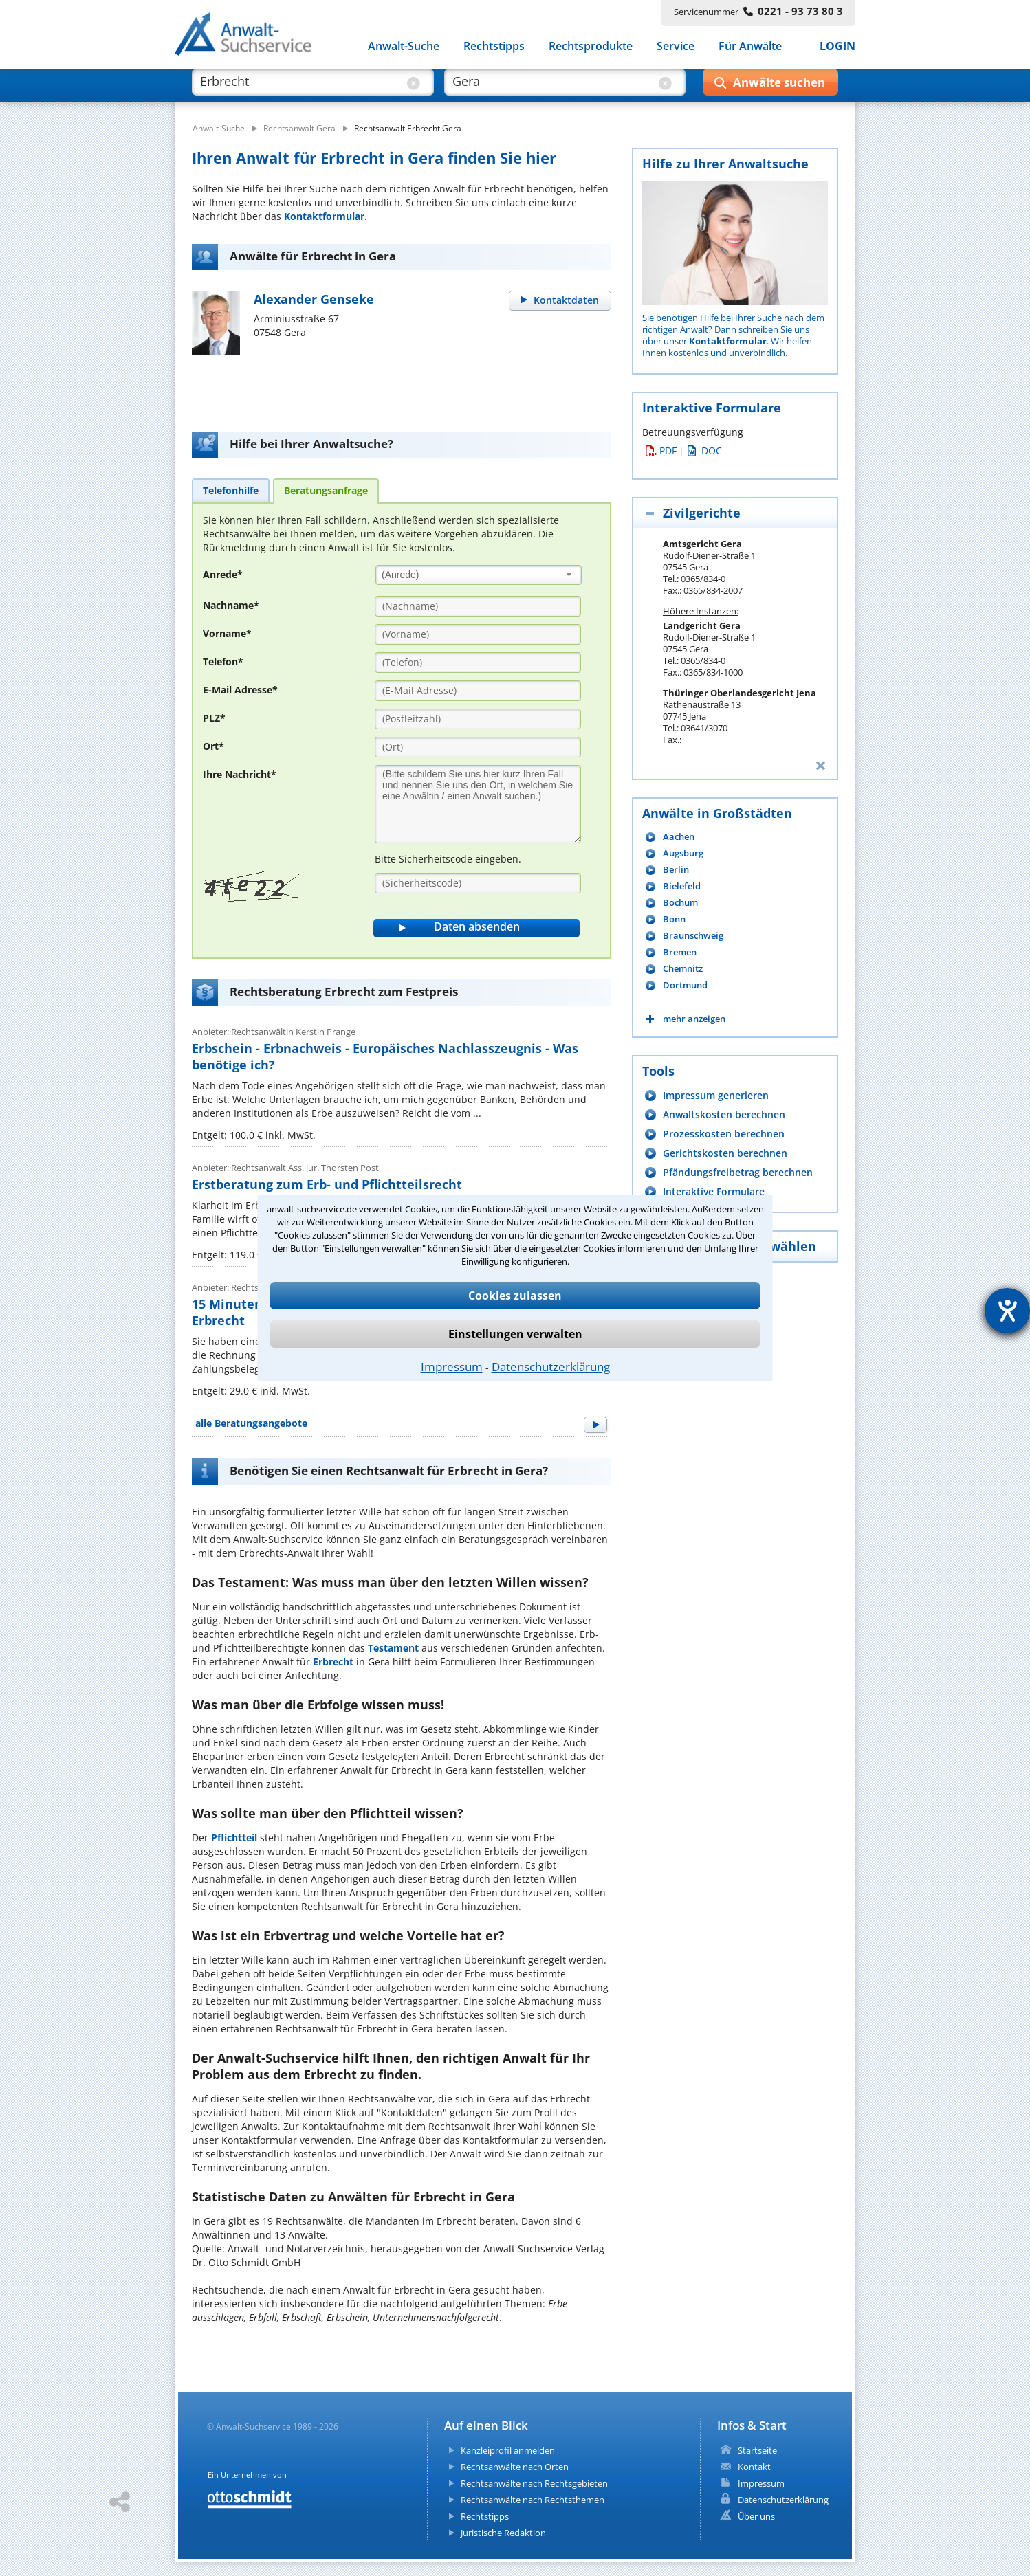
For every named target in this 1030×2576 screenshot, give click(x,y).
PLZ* (214, 717)
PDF (661, 450)
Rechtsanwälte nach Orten (515, 2466)
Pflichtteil (234, 1837)
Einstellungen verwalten (515, 1334)
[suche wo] (552, 88)
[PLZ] (478, 719)
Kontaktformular (324, 216)
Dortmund (685, 985)
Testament (393, 1647)
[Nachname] (478, 606)
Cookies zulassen (515, 1295)
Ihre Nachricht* (239, 774)
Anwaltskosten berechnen (724, 1114)
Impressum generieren (716, 1095)
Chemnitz (683, 969)
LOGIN (837, 46)
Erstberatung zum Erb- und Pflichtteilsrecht (327, 1184)
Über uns (756, 2516)
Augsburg (683, 853)
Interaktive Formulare (714, 1191)
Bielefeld (682, 886)
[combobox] (478, 575)
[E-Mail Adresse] (478, 690)
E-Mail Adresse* (240, 689)
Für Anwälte (750, 46)
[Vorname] (478, 634)
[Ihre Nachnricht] (478, 804)
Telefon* (223, 661)
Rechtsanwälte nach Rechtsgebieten (534, 2483)
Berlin (676, 870)
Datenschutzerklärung (551, 1367)
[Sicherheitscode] (478, 883)
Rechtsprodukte (591, 46)
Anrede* (223, 574)
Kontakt (754, 2467)
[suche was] (300, 88)
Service (675, 46)
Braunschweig (693, 936)
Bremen (680, 952)
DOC (705, 450)
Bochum (680, 903)
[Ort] (478, 747)
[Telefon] (478, 662)
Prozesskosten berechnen (724, 1133)
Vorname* (227, 633)
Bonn (674, 919)
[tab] (231, 490)
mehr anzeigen (694, 1019)
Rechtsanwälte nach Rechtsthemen (532, 2499)
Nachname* (231, 605)
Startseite (757, 2450)
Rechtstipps (494, 46)
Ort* (213, 746)
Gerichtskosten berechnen (725, 1152)
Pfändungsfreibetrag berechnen (738, 1172)
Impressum (452, 1367)
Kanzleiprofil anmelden (508, 2450)
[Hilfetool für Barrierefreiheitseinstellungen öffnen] (1007, 1310)
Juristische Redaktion (503, 2532)
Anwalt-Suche (403, 46)
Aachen (678, 837)
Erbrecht (333, 1661)
